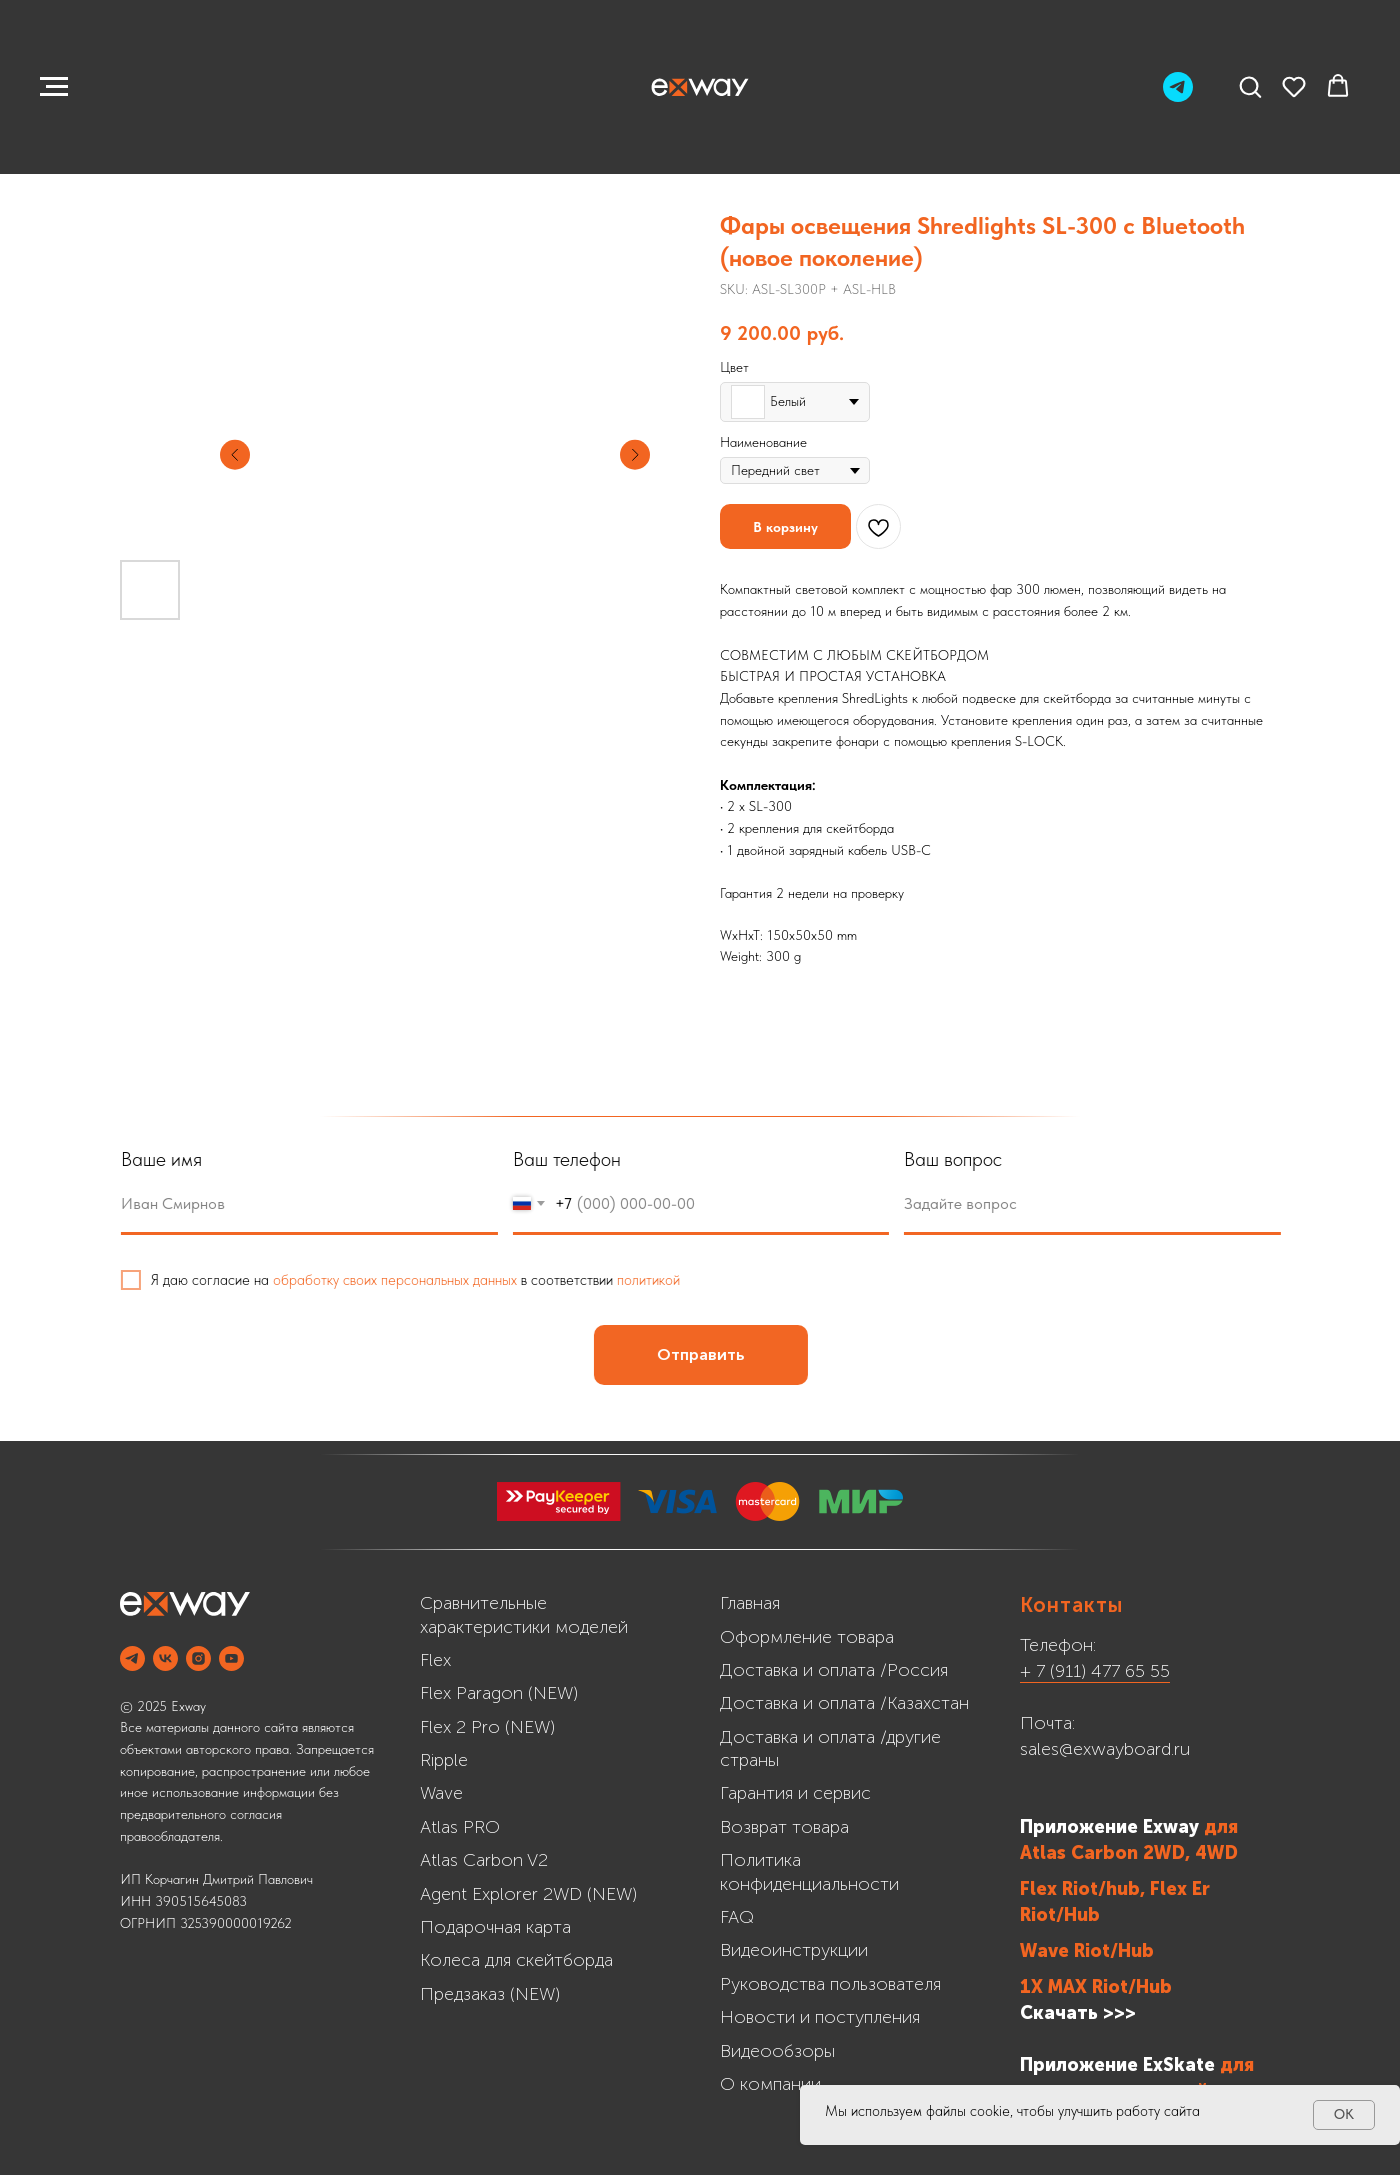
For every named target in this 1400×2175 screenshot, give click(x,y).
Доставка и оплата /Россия (834, 1670)
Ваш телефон (576, 1159)
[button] (1250, 86)
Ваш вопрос (963, 1159)
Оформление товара (807, 1637)
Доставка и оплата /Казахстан (844, 1703)
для (1221, 1827)
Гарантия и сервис (795, 1793)
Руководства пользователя (830, 1984)
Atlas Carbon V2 (484, 1860)
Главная (750, 1603)
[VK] (165, 1658)
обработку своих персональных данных (405, 1280)
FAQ (737, 1917)
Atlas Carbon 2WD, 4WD (1129, 1853)
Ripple (444, 1760)
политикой (658, 1280)
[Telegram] (1178, 96)
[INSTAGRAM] (198, 1658)
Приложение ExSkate (1117, 2065)
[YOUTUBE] (231, 1658)
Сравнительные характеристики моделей (524, 1614)
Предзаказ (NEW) (490, 1994)
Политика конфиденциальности (809, 1871)
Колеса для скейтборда (516, 1960)
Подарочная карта (495, 1927)
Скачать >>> (1078, 2013)
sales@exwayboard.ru (1105, 1749)
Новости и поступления (820, 2017)
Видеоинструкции (794, 1950)
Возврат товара (784, 1827)
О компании (770, 2084)
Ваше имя (171, 1159)
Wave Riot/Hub (1087, 1951)
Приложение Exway (1112, 1827)
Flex (435, 1660)
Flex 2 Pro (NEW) (487, 1727)
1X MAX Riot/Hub (1096, 1987)
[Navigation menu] (54, 87)
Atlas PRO (460, 1827)
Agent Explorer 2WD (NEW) (528, 1894)
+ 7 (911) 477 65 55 (1095, 1671)
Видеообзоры (777, 2051)
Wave (441, 1793)
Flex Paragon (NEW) (499, 1693)
